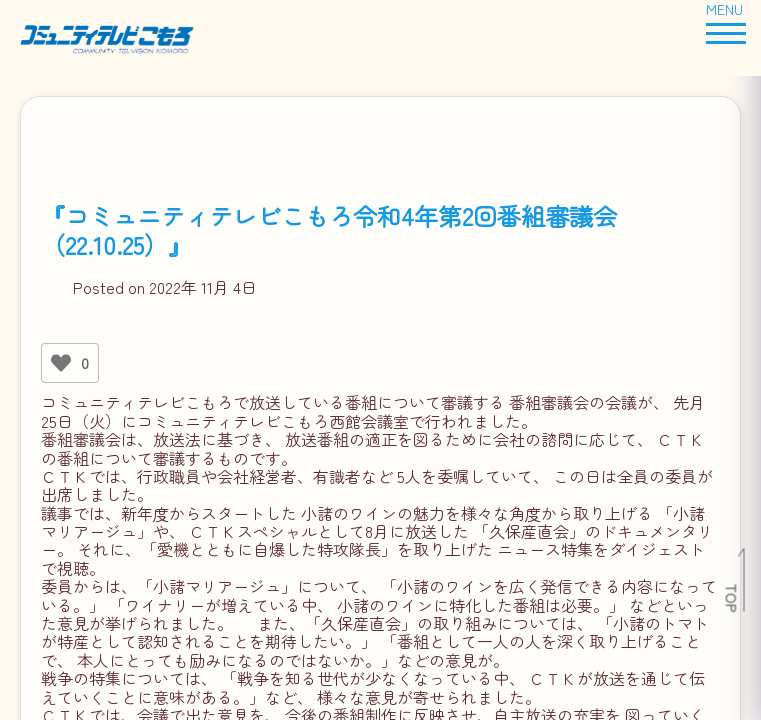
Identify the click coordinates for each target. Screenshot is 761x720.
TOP (732, 598)
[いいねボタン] (61, 363)
